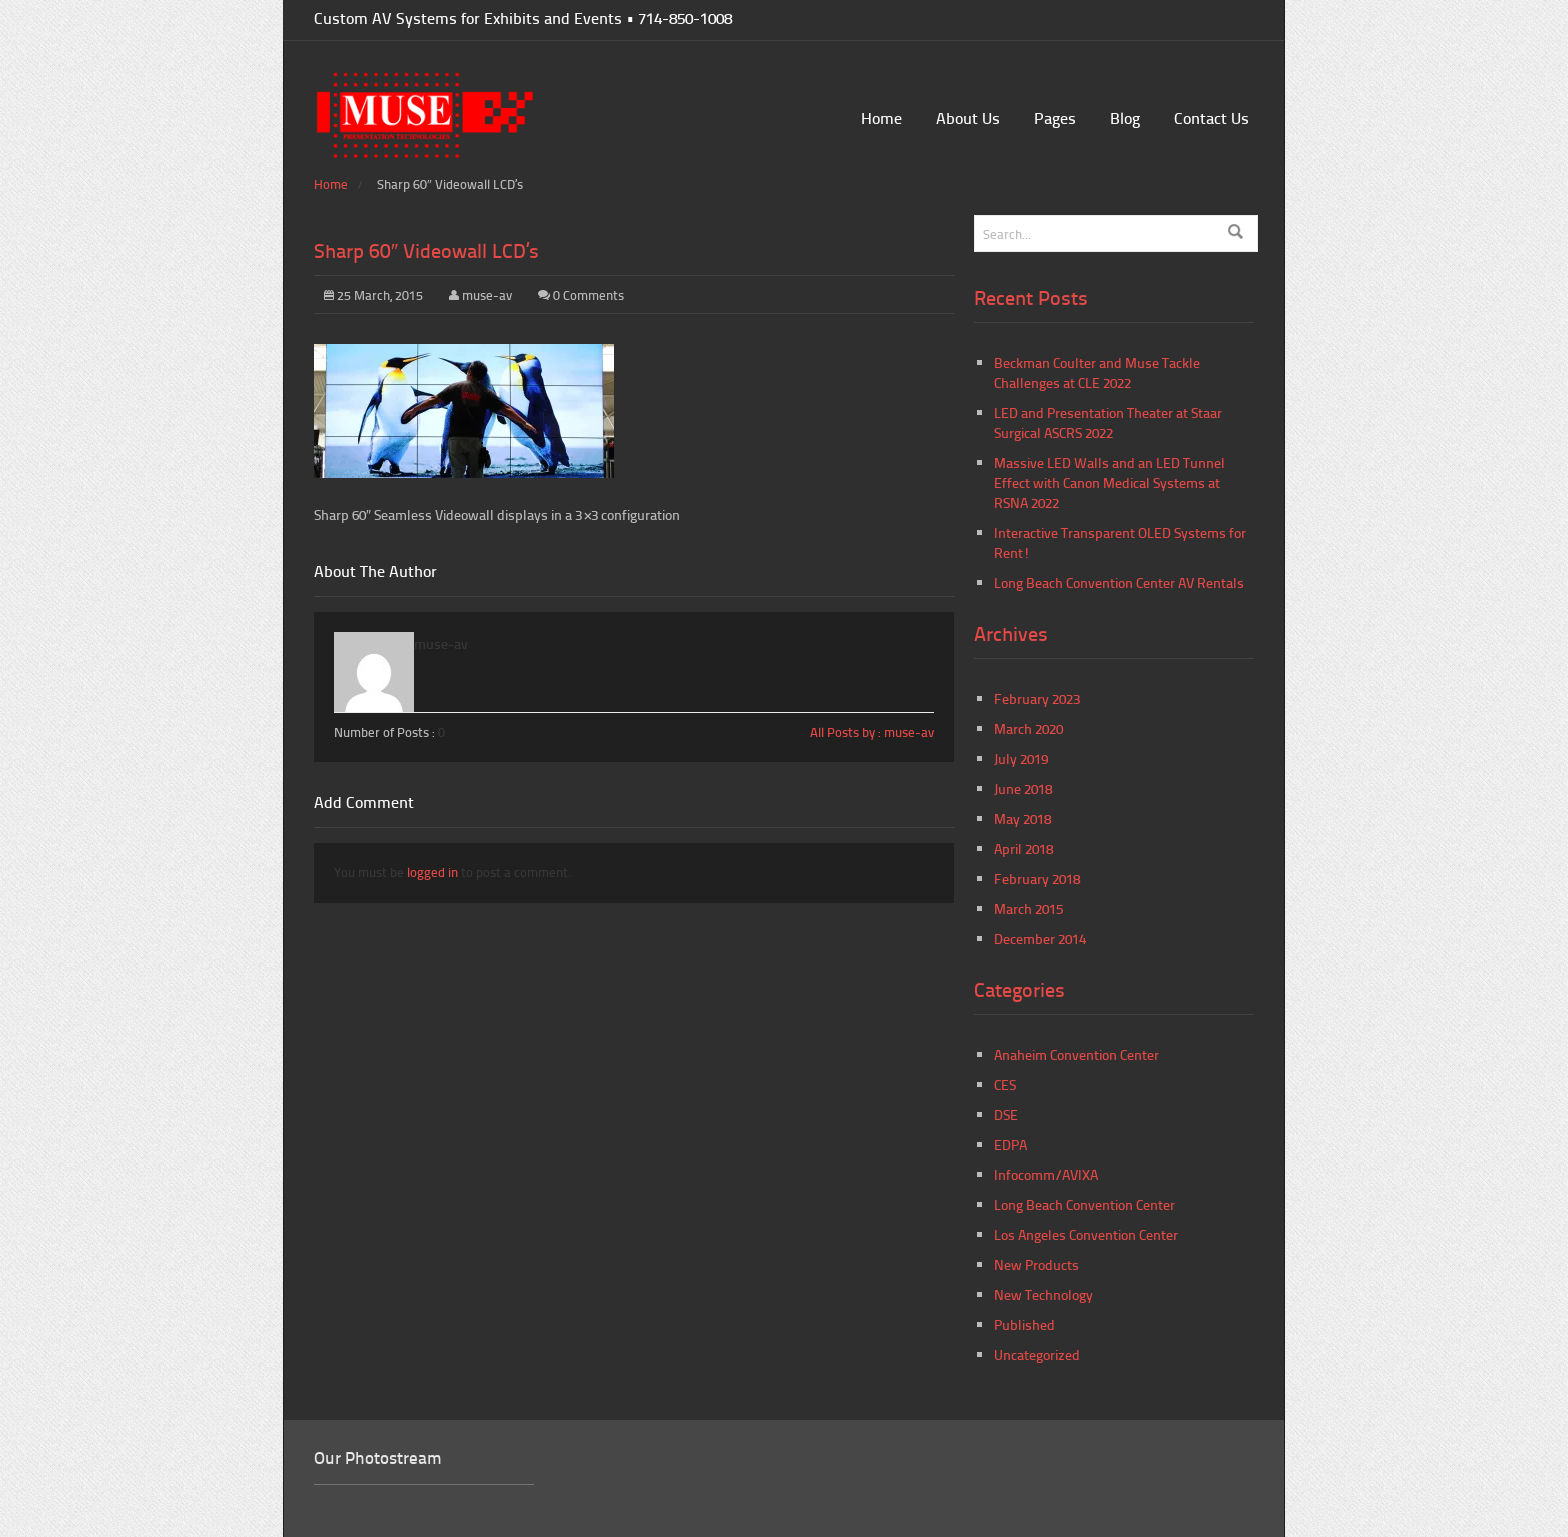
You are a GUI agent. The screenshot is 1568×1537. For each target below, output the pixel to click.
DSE (1006, 1114)
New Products (1036, 1264)
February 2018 (1037, 878)
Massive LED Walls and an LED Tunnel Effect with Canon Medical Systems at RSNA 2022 (1109, 482)
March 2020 (1028, 728)
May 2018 (1022, 818)
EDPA (1010, 1144)
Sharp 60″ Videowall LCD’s (426, 250)
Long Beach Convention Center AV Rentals (1119, 582)
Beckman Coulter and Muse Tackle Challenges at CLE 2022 (1097, 372)
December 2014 (1040, 938)
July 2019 (1021, 758)
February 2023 (1037, 698)
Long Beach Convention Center (1084, 1204)
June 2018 (1023, 788)
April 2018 (1023, 848)
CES (1005, 1084)
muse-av (487, 295)
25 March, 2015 (373, 295)
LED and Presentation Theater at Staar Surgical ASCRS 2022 (1108, 422)
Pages (1055, 117)
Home (881, 117)
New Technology (1043, 1294)
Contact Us (1211, 117)
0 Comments (588, 295)
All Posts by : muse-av (872, 732)
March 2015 (1028, 908)
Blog (1125, 117)
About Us (968, 117)
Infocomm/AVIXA (1046, 1174)
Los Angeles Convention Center (1086, 1234)
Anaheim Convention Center (1076, 1054)
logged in (432, 872)
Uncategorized (1037, 1354)
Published (1024, 1324)
